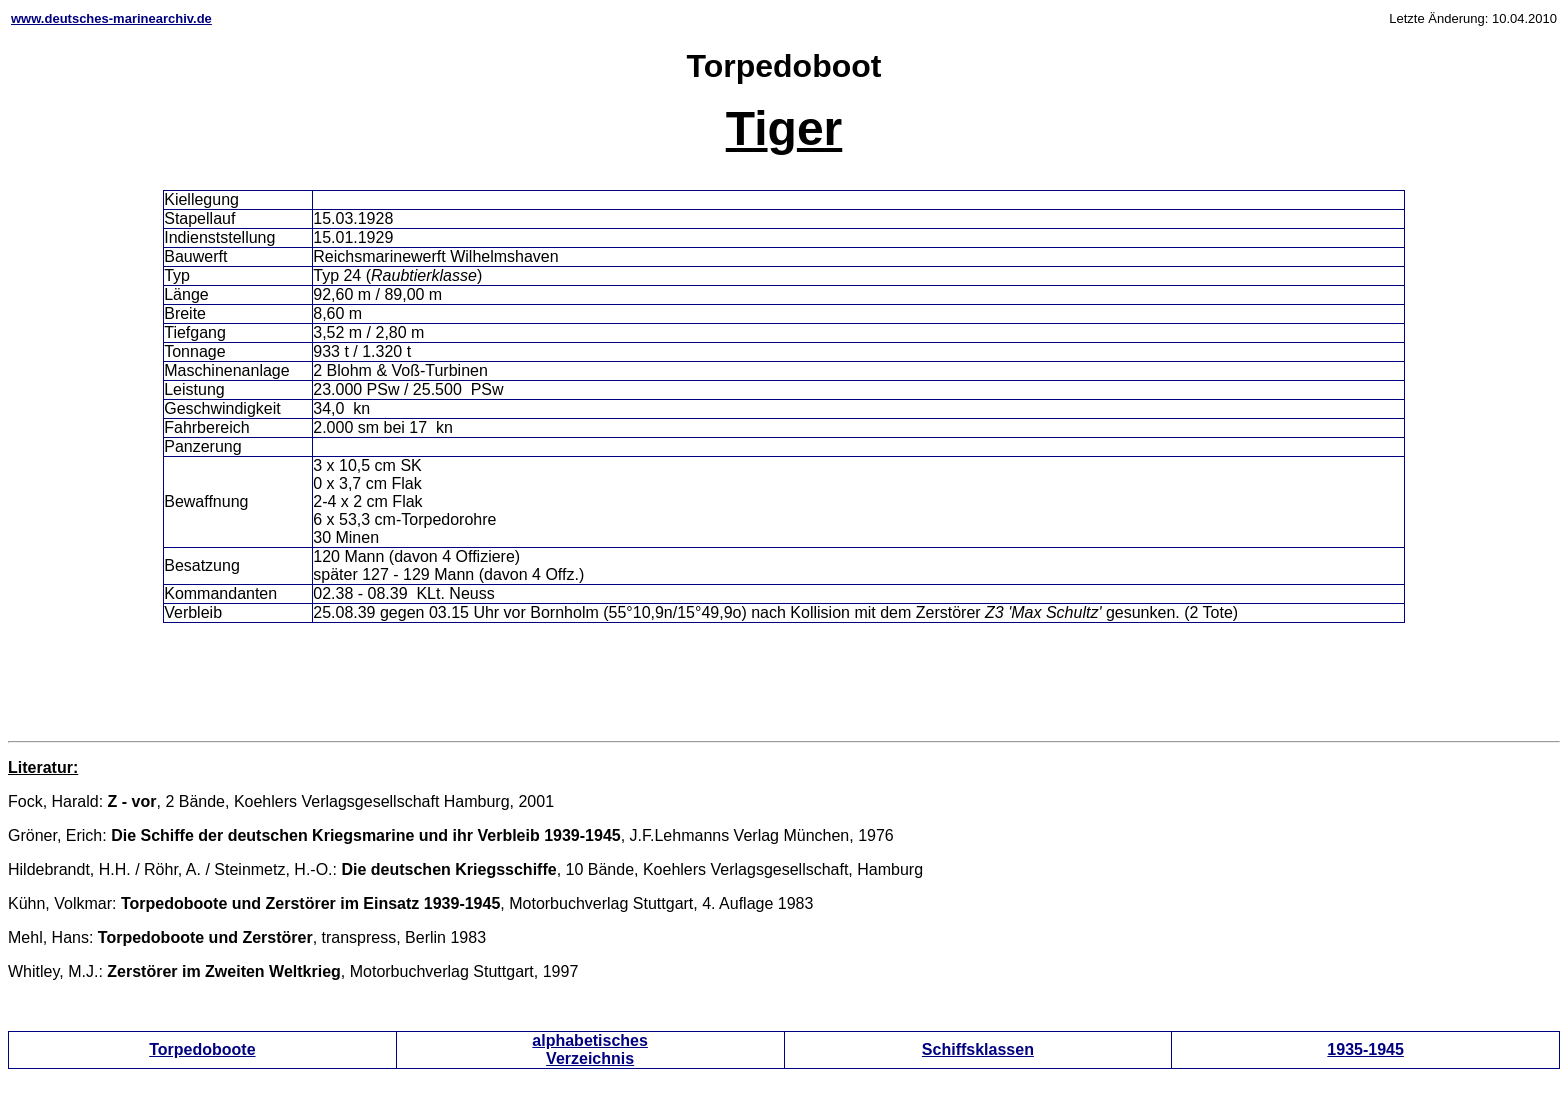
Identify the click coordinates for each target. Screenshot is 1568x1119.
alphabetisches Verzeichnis (590, 1049)
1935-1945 (1365, 1049)
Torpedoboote (202, 1049)
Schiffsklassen (978, 1049)
